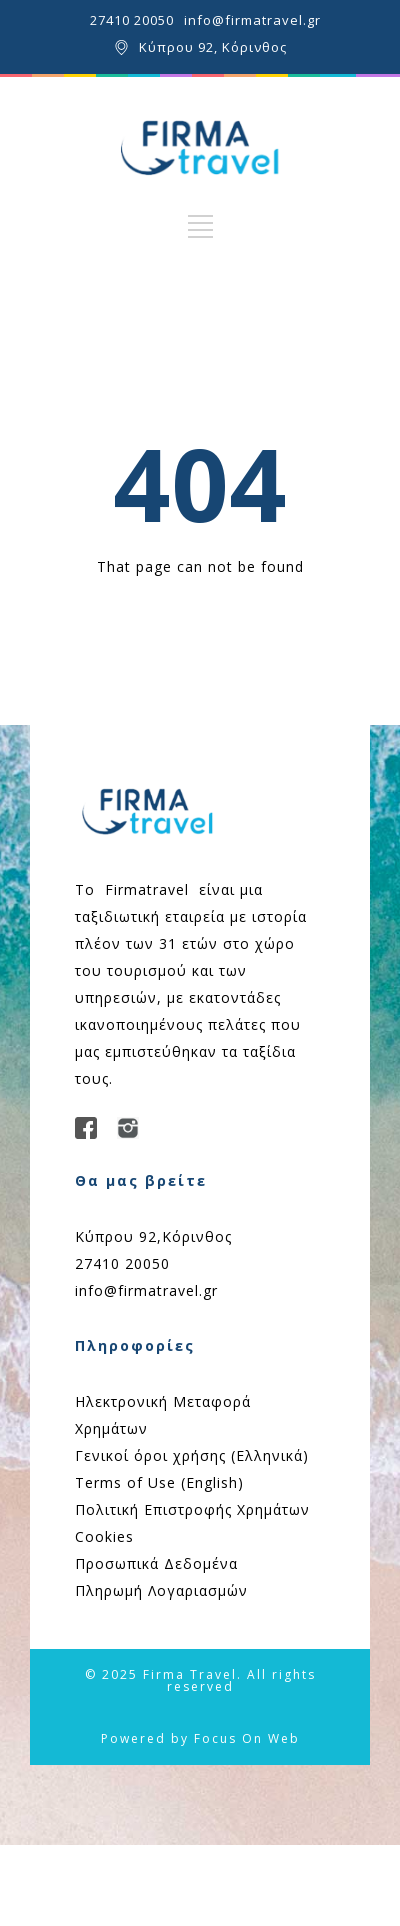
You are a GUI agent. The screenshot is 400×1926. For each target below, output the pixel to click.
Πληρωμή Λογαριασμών (161, 1590)
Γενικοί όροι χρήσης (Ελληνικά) (192, 1455)
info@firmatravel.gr (252, 20)
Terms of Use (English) (159, 1482)
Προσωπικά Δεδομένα (156, 1563)
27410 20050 (132, 20)
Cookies (104, 1536)
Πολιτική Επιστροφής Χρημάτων (192, 1509)
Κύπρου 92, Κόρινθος (213, 47)
